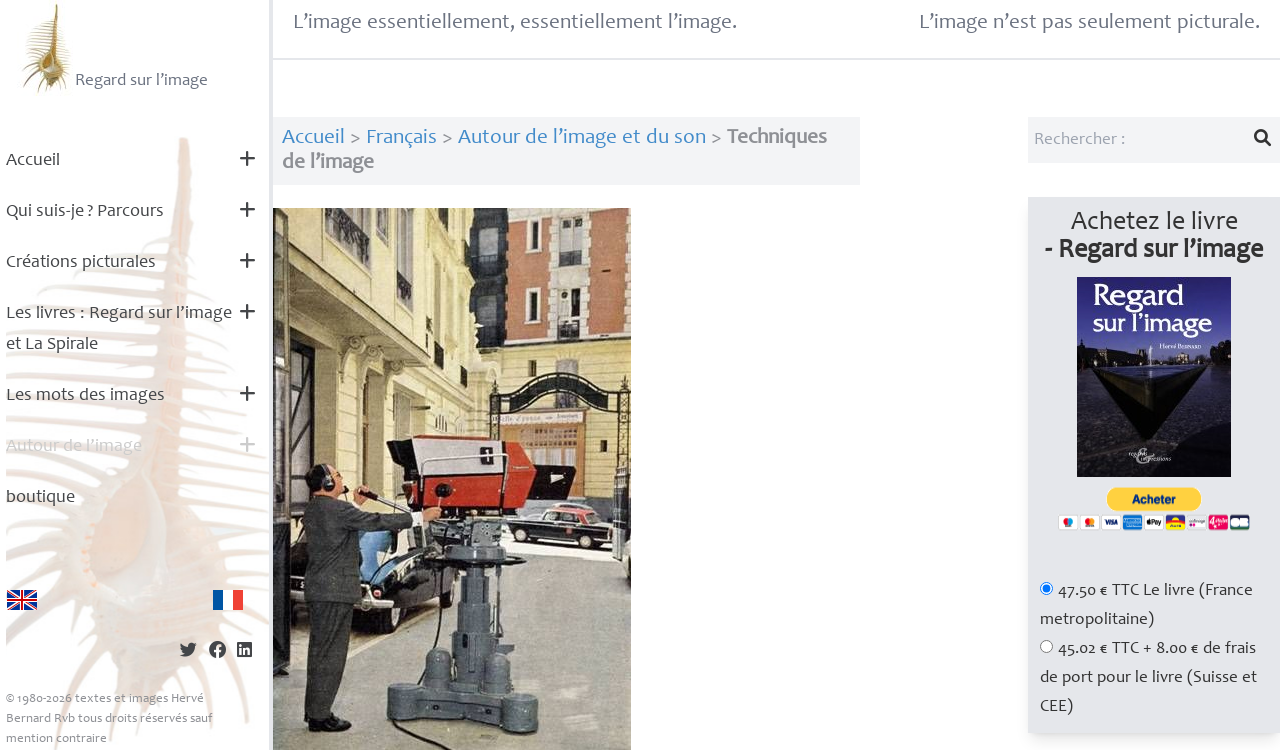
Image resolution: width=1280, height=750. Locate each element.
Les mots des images (85, 396)
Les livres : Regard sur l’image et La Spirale (119, 329)
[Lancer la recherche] (1263, 140)
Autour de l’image (74, 447)
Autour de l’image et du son (582, 138)
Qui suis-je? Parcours (85, 212)
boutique (40, 498)
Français (401, 138)
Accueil (33, 161)
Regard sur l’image (112, 48)
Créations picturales (81, 263)
